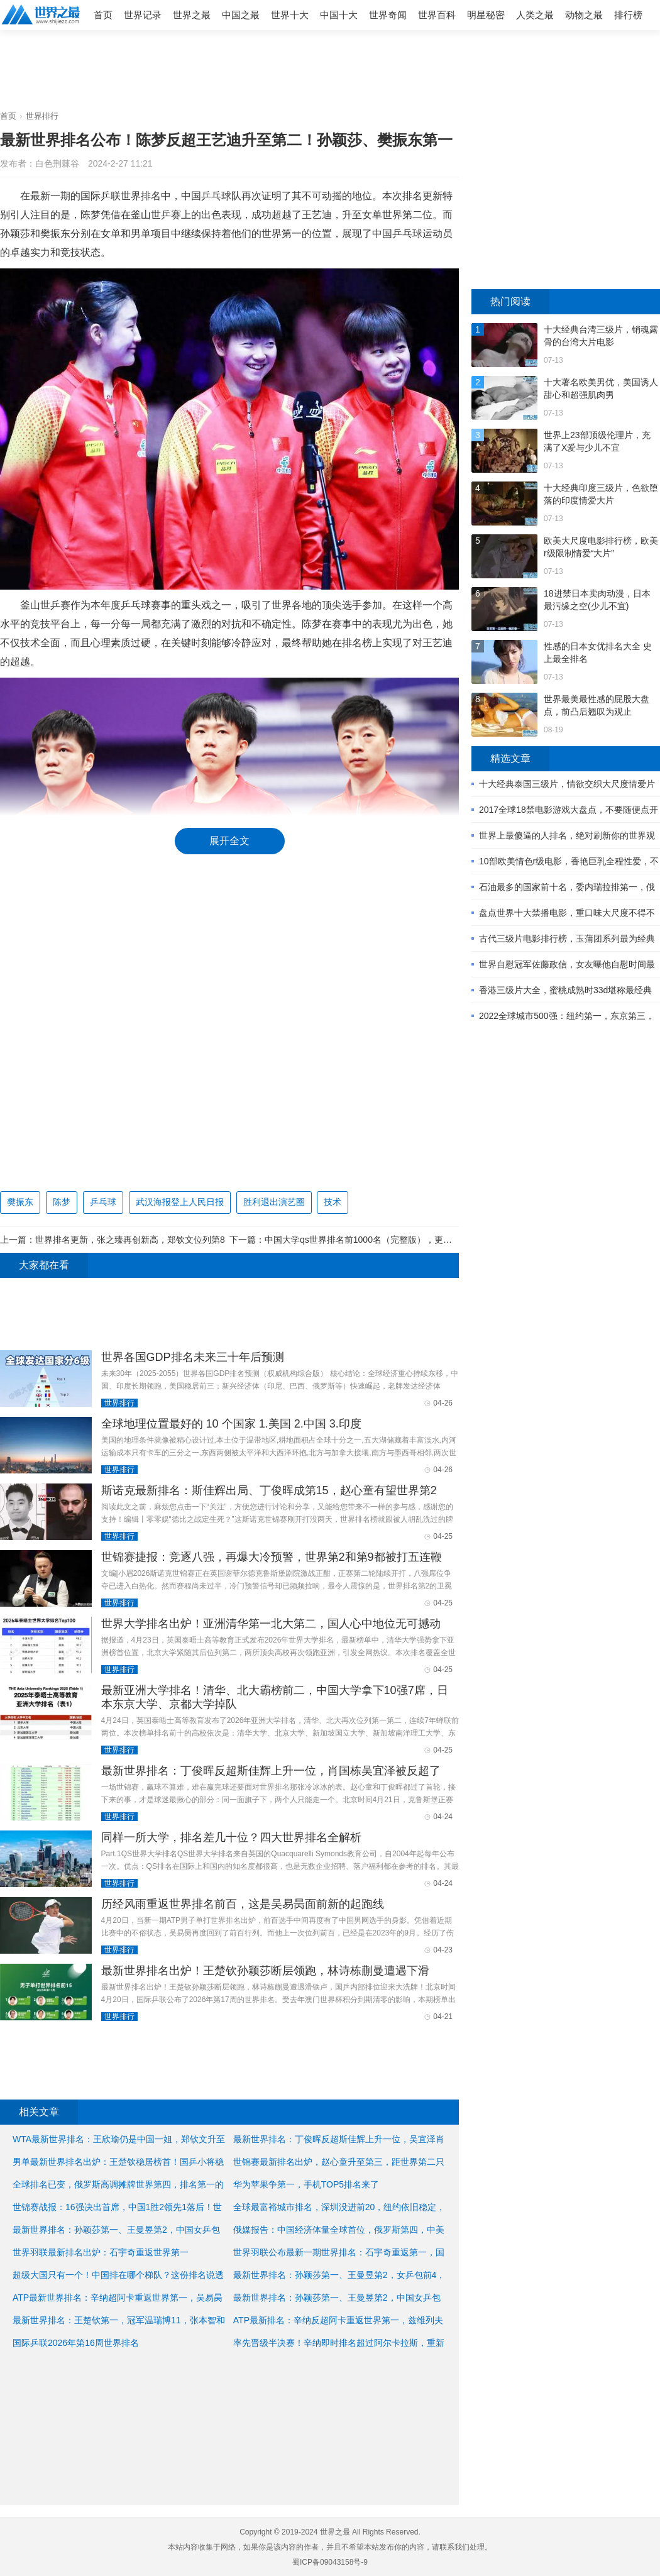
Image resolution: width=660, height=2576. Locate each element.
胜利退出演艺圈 (274, 1202)
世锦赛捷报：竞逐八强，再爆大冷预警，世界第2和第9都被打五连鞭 (271, 1557)
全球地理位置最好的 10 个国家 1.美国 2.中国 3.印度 (231, 1423)
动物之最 (584, 14)
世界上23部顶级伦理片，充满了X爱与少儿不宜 (597, 441)
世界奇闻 (388, 14)
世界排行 (42, 116)
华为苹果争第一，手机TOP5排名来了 (306, 2184)
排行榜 (628, 14)
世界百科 (437, 14)
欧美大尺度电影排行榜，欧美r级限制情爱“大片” (601, 547)
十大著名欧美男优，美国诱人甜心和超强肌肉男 (601, 388)
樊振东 (20, 1202)
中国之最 (241, 14)
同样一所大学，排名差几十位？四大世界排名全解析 (231, 1837)
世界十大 (290, 14)
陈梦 (61, 1202)
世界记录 (143, 14)
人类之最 (535, 14)
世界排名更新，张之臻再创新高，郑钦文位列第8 (130, 1240)
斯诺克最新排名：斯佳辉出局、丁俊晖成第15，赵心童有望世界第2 (269, 1490)
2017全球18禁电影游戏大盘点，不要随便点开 (568, 810)
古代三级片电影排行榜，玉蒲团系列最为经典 (567, 938)
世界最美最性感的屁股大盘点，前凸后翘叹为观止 (596, 705)
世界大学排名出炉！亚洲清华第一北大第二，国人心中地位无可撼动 (271, 1623)
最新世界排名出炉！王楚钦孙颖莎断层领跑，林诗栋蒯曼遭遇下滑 (265, 1970)
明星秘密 (486, 14)
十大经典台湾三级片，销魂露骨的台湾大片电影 (601, 335)
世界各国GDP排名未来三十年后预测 (192, 1357)
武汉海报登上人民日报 (180, 1202)
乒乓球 (103, 1202)
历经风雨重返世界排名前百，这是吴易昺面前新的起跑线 (242, 1904)
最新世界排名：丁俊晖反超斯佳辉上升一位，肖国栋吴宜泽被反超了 (271, 1770)
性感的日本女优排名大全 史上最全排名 (598, 652)
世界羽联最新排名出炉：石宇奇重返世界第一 (101, 2252)
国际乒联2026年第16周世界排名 (76, 2343)
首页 (103, 14)
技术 (332, 1202)
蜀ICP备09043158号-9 (330, 2562)
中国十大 (339, 14)
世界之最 (192, 14)
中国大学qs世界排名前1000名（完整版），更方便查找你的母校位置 (398, 1240)
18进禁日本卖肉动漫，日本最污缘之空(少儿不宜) (597, 599)
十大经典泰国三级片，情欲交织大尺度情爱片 (567, 784)
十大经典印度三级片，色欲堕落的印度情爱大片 (601, 494)
